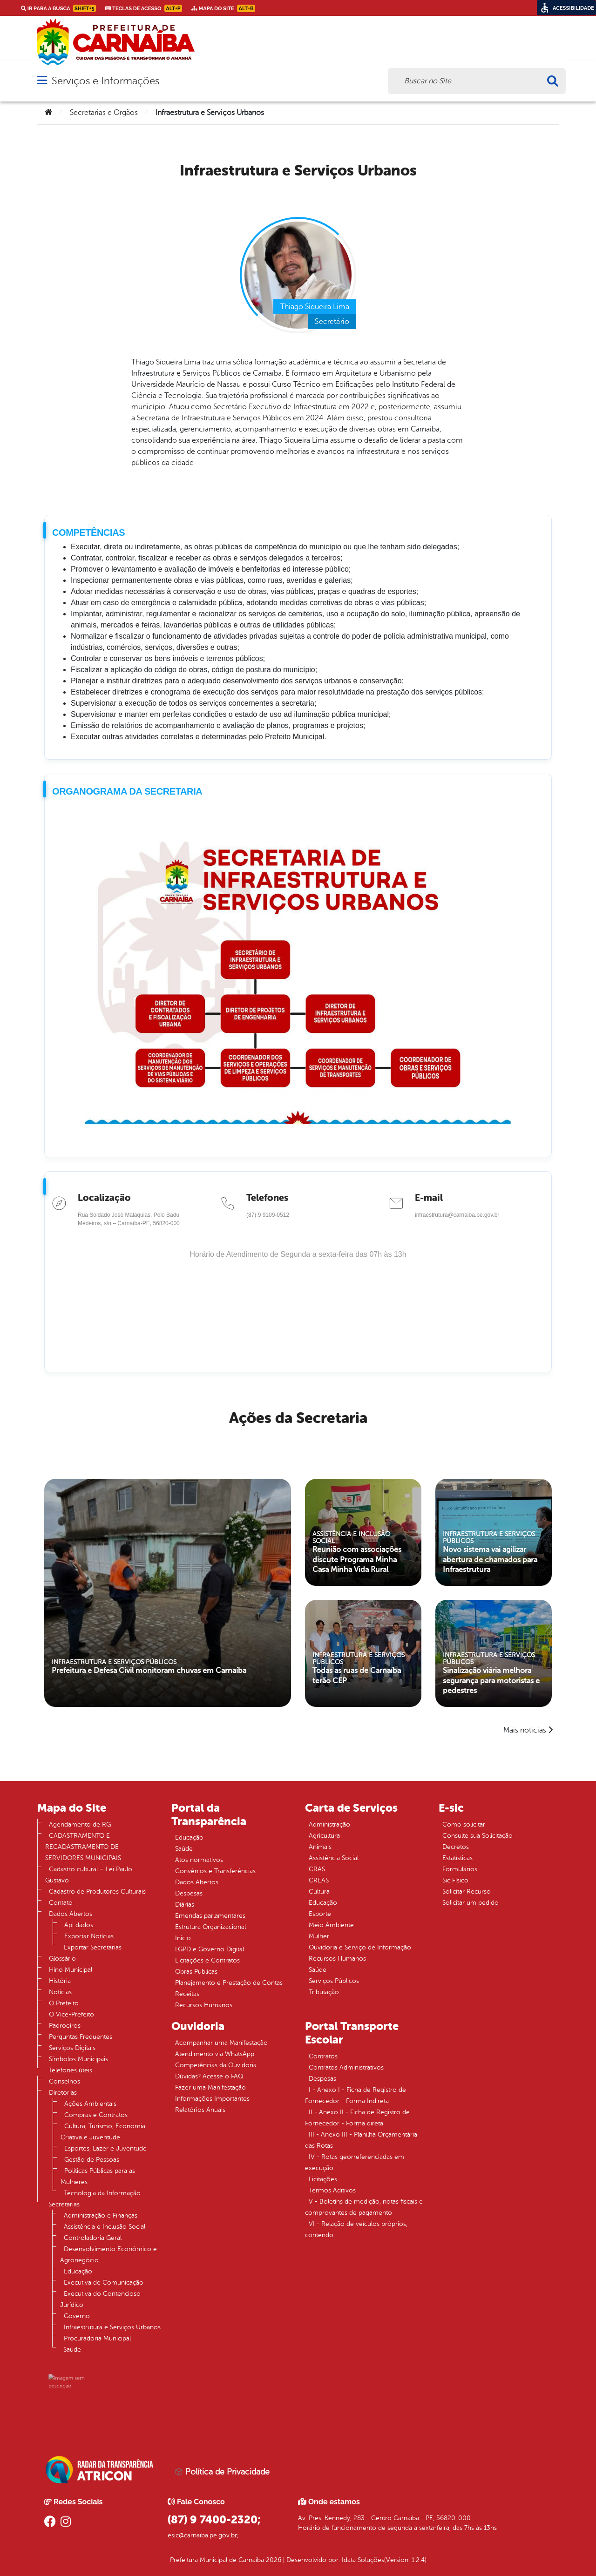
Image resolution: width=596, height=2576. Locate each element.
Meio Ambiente (331, 1925)
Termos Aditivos (332, 2190)
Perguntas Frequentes (80, 2036)
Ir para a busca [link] (58, 8)
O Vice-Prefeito (71, 2014)
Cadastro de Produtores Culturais (97, 1891)
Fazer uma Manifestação (210, 2087)
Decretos (455, 1846)
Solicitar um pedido (470, 1902)
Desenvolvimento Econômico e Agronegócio (108, 2255)
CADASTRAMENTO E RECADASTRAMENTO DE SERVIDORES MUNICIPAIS (83, 1846)
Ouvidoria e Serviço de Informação (360, 1947)
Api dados (78, 1925)
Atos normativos (199, 1859)
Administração (329, 1824)
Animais (320, 1846)
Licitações (323, 2179)
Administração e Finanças (100, 2215)
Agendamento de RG (80, 1824)
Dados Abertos (70, 1913)
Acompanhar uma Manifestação (221, 2042)
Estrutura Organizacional (210, 1926)
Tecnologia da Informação (102, 2193)
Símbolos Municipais (78, 2059)
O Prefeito (64, 2003)
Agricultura (324, 1835)
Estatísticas (457, 1857)
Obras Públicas (196, 1971)
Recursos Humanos (203, 2005)
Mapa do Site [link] (223, 8)
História (60, 1980)
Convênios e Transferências (215, 1871)
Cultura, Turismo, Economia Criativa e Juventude (103, 2132)
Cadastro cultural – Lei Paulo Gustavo (88, 1875)
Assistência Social (334, 1857)
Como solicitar (463, 1824)
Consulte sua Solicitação (477, 1835)
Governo (77, 2316)
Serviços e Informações (105, 81)
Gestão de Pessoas (91, 2159)
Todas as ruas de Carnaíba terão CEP (358, 1669)
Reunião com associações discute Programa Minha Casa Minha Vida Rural (358, 1551)
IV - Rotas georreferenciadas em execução (354, 2162)
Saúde (72, 2349)
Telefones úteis (70, 2070)
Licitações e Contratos (207, 1960)
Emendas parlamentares (210, 1915)
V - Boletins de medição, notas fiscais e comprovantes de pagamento (364, 2207)
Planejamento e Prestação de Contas (229, 1982)
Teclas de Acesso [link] (143, 8)
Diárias (184, 1904)
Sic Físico (455, 1880)
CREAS (319, 1880)
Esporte (320, 1913)
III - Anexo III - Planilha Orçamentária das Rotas (361, 2140)
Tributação (324, 1992)
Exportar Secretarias (93, 1947)
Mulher (319, 1936)
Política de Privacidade (222, 2471)
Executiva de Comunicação (103, 2282)
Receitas (187, 1993)
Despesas (189, 1893)
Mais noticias (524, 1730)
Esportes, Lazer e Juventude (105, 2148)
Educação (78, 2271)
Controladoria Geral (93, 2237)
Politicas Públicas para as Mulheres (98, 2176)
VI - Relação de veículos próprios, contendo (356, 2229)
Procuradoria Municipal (97, 2338)
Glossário (62, 1958)
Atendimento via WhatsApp (214, 2053)
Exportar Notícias (89, 1936)
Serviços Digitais (72, 2047)
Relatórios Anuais (200, 2109)
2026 (272, 2559)
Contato (61, 1902)
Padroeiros (65, 2025)
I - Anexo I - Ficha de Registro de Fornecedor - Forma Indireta (355, 2095)
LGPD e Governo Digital (209, 1949)
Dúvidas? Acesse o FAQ (209, 2076)
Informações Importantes (212, 2098)
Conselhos (64, 2081)
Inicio (183, 1938)
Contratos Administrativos (346, 2067)
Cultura (319, 1891)
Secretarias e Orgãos (104, 112)
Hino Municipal (70, 1969)
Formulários (459, 1869)
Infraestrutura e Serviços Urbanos (112, 2327)
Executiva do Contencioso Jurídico (100, 2299)
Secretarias (64, 2204)
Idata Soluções (363, 2559)
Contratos (323, 2056)
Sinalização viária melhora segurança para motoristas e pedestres (492, 1672)
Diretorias (63, 2092)
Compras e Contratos (96, 2114)
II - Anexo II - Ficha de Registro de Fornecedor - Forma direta (357, 2118)
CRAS (317, 1869)
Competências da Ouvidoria (216, 2065)
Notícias (60, 1992)
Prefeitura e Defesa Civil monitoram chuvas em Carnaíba (154, 1648)
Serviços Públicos (334, 1980)
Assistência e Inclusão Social (104, 2226)
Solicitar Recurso (466, 1891)
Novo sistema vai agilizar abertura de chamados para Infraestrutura (491, 1551)
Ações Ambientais (90, 2103)
